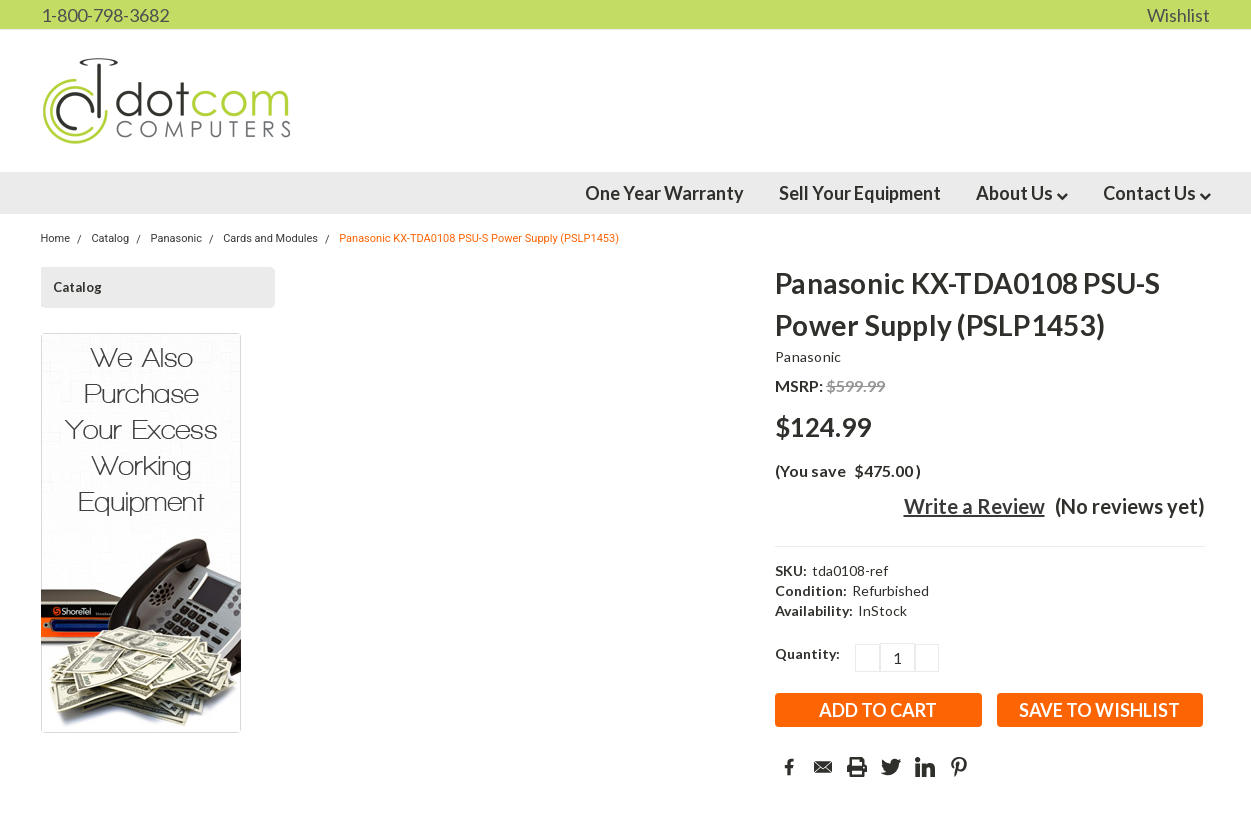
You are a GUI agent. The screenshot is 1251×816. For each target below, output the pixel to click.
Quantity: (807, 653)
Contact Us (1157, 193)
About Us (1022, 193)
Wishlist (1178, 15)
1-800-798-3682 (105, 15)
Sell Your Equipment (860, 193)
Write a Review (974, 506)
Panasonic (808, 356)
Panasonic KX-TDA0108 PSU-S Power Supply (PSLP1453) (479, 238)
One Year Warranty (664, 193)
